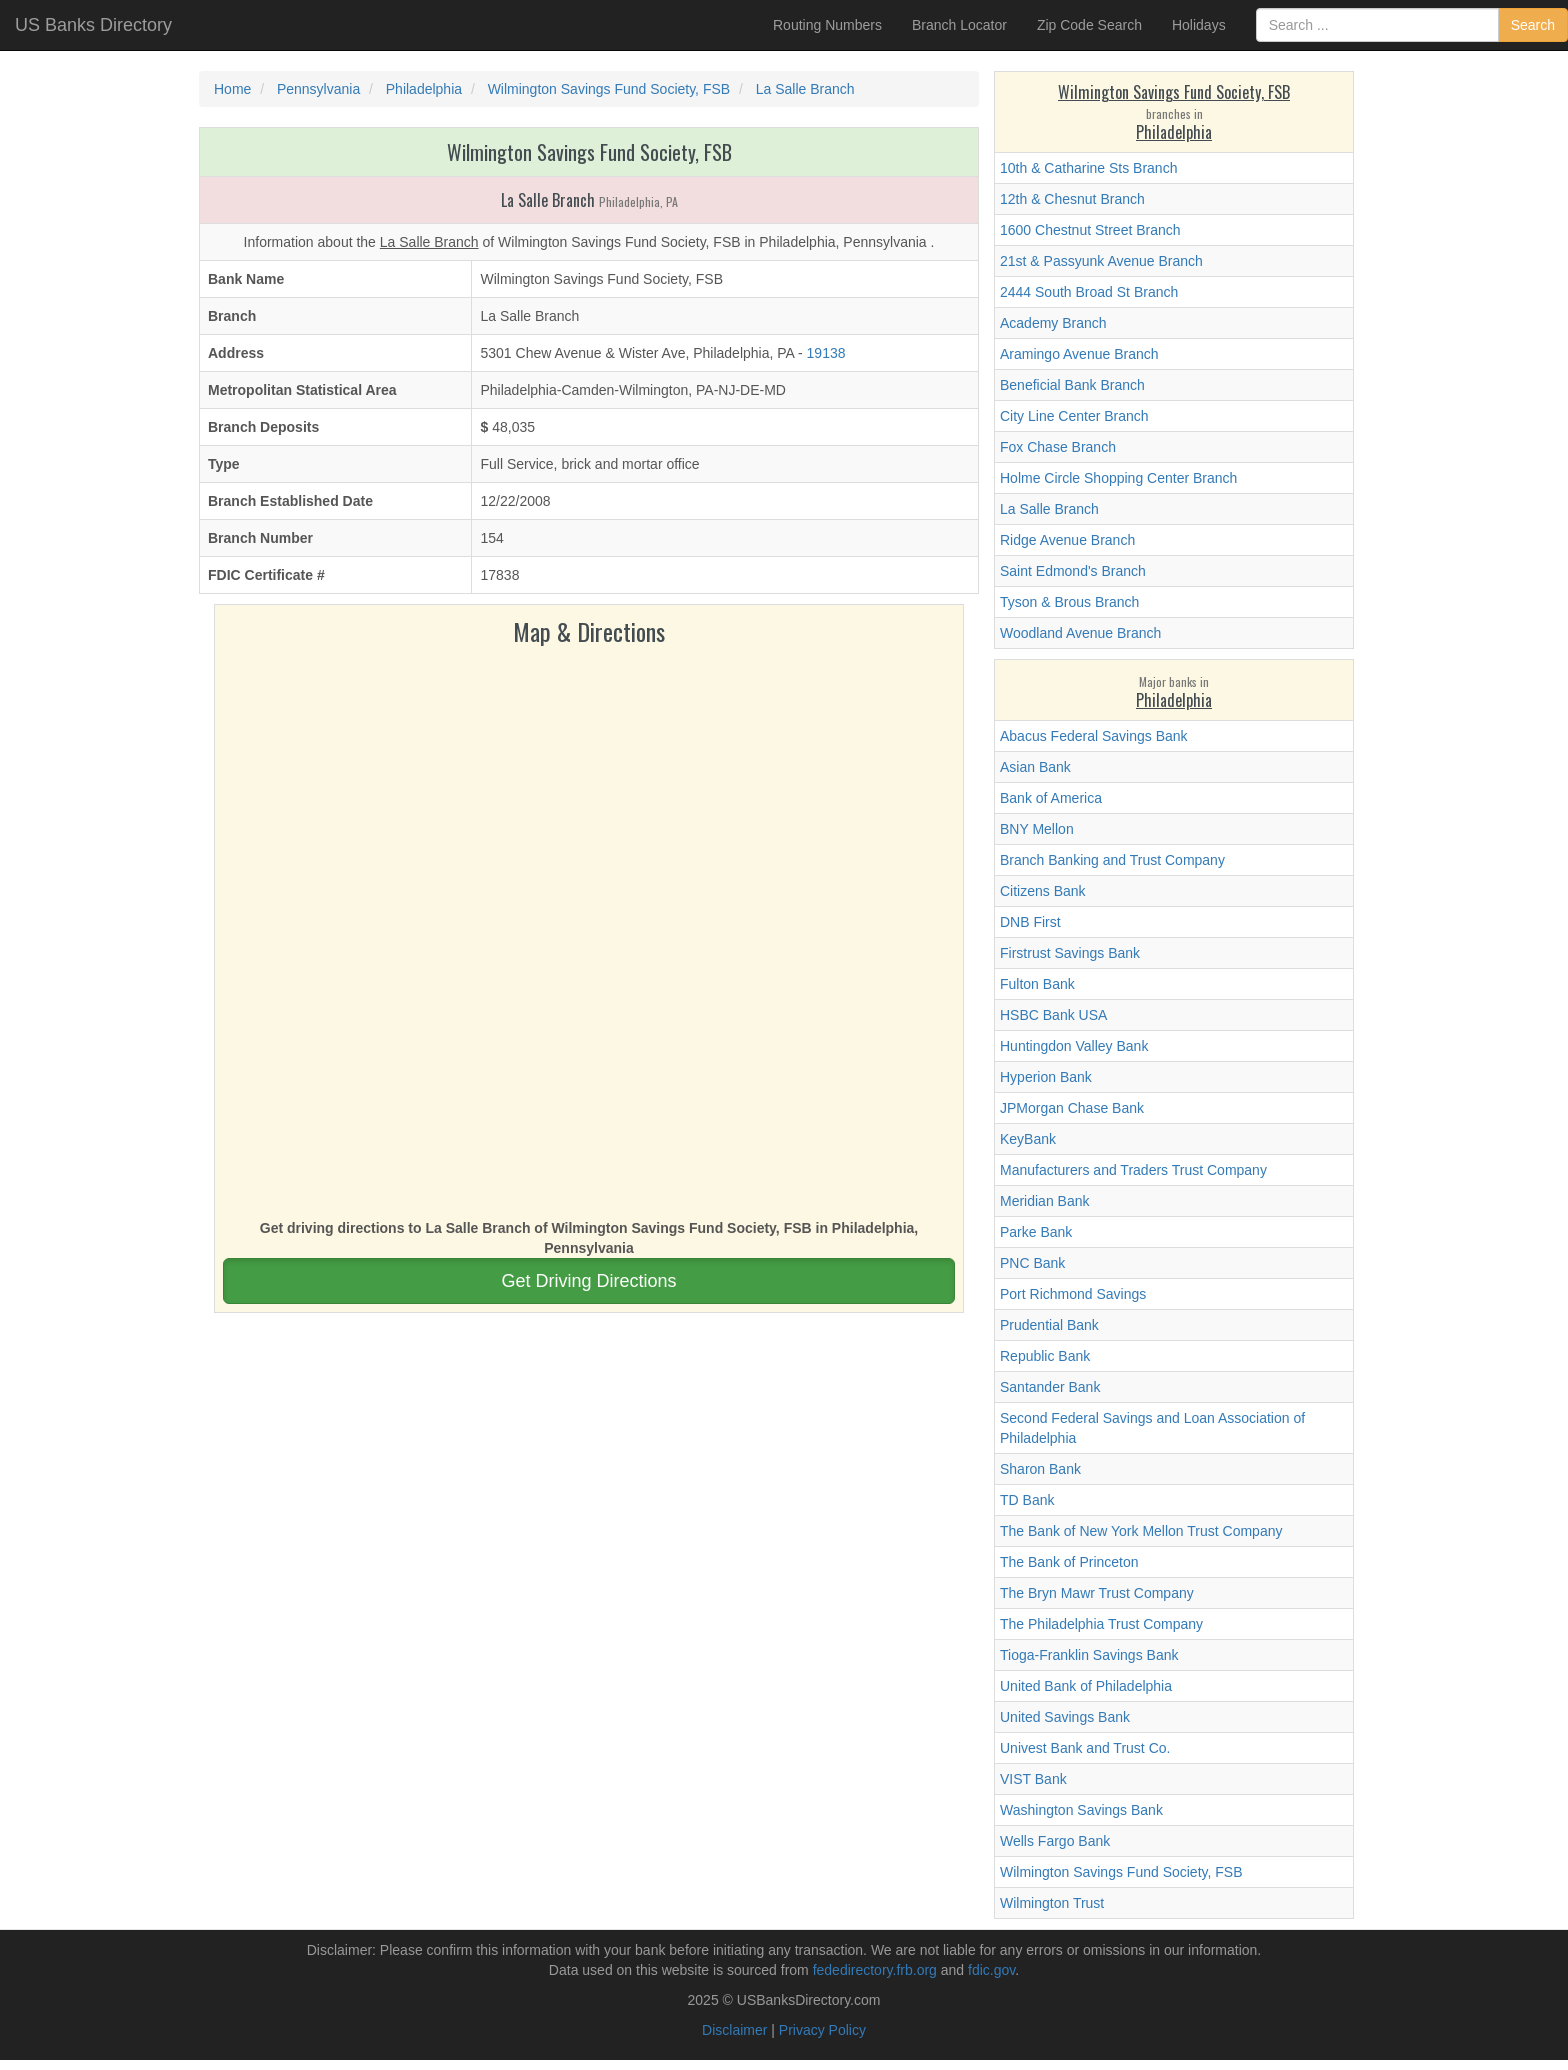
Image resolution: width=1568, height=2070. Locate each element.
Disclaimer (734, 2030)
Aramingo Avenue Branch (1079, 354)
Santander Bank (1050, 1387)
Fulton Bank (1037, 984)
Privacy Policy (822, 2030)
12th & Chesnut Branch (1072, 199)
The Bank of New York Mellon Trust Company (1141, 1531)
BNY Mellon (1037, 829)
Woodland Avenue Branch (1080, 633)
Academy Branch (1053, 323)
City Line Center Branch (1074, 416)
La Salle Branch (1049, 509)
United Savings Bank (1065, 1717)
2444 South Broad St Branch (1089, 292)
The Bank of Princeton (1069, 1562)
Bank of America (1051, 798)
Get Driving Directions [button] (588, 1281)
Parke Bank (1036, 1232)
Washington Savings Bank (1081, 1810)
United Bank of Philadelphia (1086, 1686)
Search (1533, 25)
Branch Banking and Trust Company (1112, 860)
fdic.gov (991, 1970)
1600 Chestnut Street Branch (1090, 230)
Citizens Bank (1043, 891)
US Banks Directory (93, 25)
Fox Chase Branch (1058, 447)
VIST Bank (1033, 1779)
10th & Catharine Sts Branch (1088, 168)
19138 (826, 353)
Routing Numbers (827, 25)
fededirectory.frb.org (875, 1970)
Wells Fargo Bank (1055, 1841)
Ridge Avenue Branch (1067, 540)
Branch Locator (959, 25)
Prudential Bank (1049, 1325)
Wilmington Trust (1052, 1903)
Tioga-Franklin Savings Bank (1089, 1655)
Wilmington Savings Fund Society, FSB (1121, 1872)
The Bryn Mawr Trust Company (1097, 1593)
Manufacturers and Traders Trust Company (1133, 1170)
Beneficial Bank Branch (1072, 385)
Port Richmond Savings (1073, 1294)
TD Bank (1027, 1500)
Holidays (1199, 25)
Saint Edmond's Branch (1073, 571)
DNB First (1030, 922)
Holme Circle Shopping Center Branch (1118, 478)
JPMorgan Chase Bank (1072, 1108)
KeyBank (1028, 1139)
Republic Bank (1045, 1356)
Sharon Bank (1040, 1469)
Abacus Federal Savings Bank (1094, 736)
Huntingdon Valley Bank (1074, 1046)
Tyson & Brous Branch (1069, 602)
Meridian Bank (1045, 1201)
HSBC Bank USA (1053, 1015)
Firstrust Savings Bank (1070, 953)
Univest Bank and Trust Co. (1085, 1748)
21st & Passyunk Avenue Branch (1101, 261)
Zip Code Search (1089, 25)
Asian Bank (1035, 767)
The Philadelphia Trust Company (1101, 1624)
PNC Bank (1032, 1263)
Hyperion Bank (1046, 1077)
